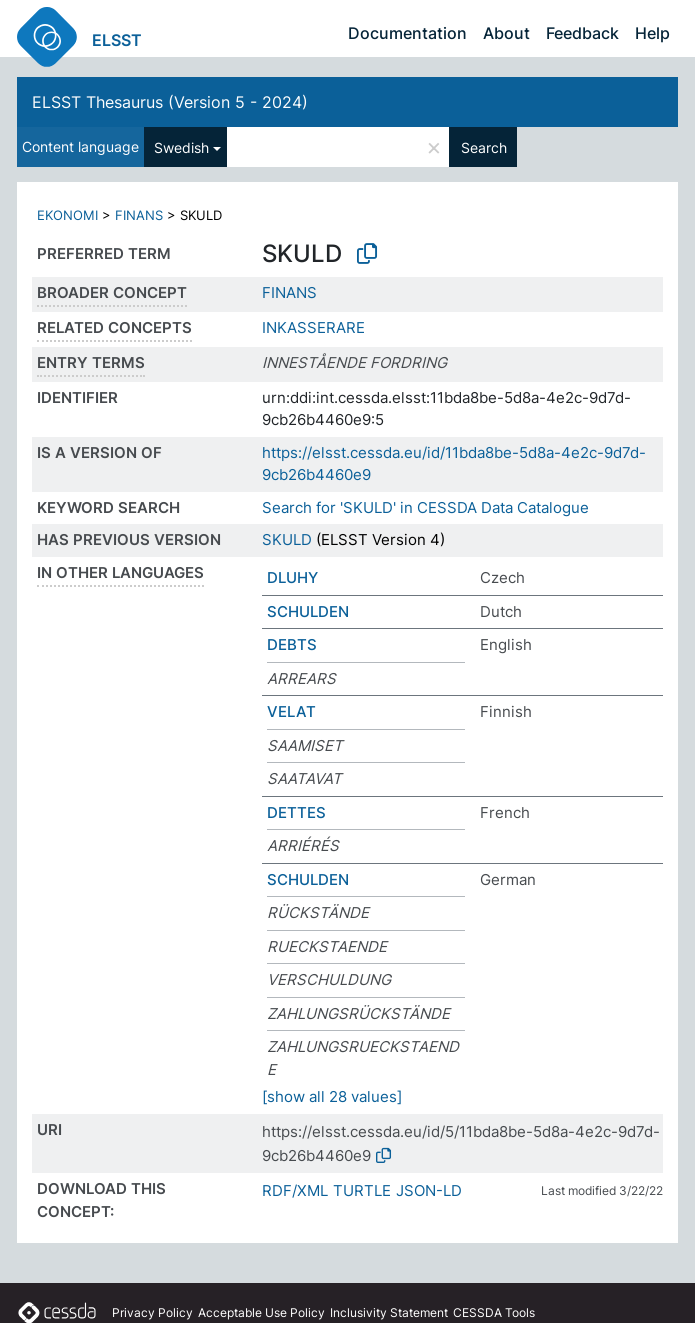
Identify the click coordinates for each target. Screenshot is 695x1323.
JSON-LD (429, 1190)
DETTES (296, 812)
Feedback (582, 33)
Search (484, 147)
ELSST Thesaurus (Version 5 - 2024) (170, 102)
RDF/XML (295, 1190)
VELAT (291, 711)
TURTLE (362, 1190)
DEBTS (292, 644)
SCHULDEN (308, 611)
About (506, 33)
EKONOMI (67, 215)
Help (652, 33)
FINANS (139, 215)
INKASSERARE (313, 327)
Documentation (407, 33)
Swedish (181, 147)
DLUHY (292, 577)
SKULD (287, 539)
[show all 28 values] (332, 1096)
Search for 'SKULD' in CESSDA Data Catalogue (425, 507)
